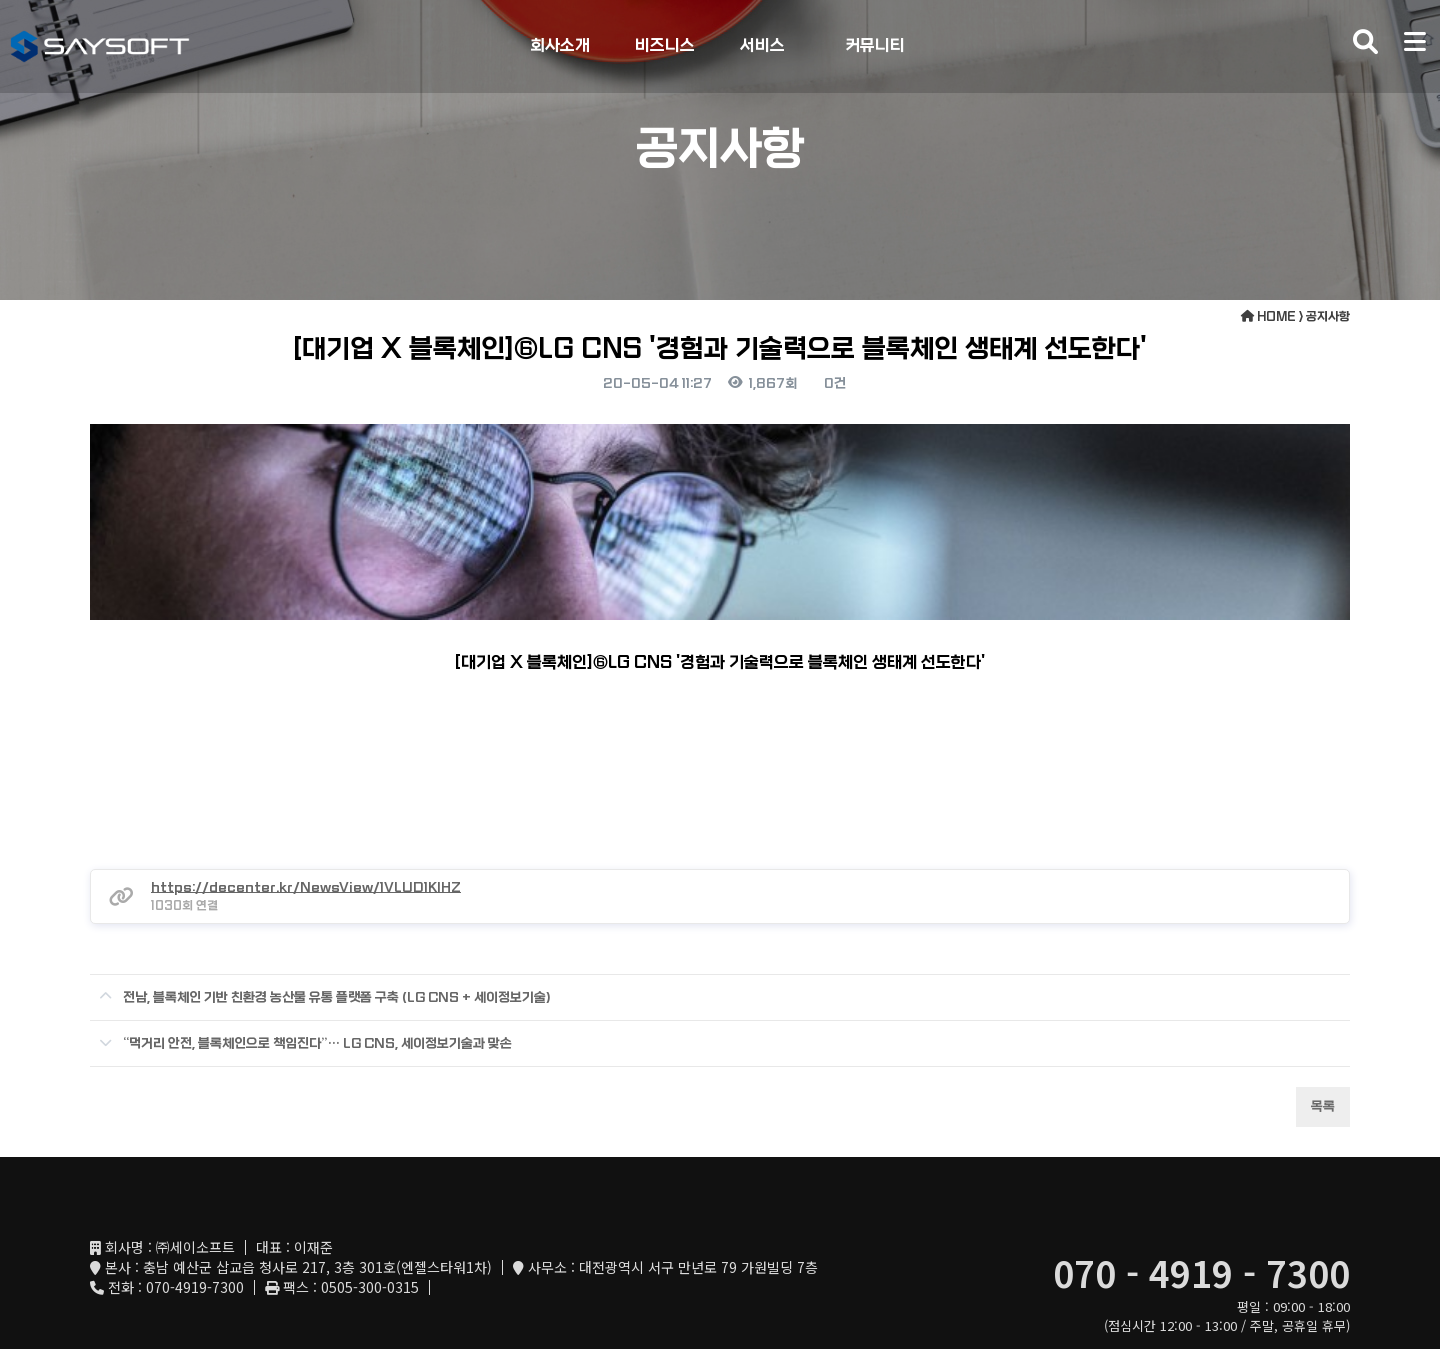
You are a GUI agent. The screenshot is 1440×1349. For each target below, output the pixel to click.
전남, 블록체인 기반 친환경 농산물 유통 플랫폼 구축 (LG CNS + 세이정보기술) (320, 924)
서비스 (762, 45)
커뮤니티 (875, 45)
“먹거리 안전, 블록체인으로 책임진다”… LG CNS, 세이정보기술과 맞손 (301, 970)
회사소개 (560, 45)
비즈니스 (665, 45)
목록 (1323, 1040)
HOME (1268, 317)
